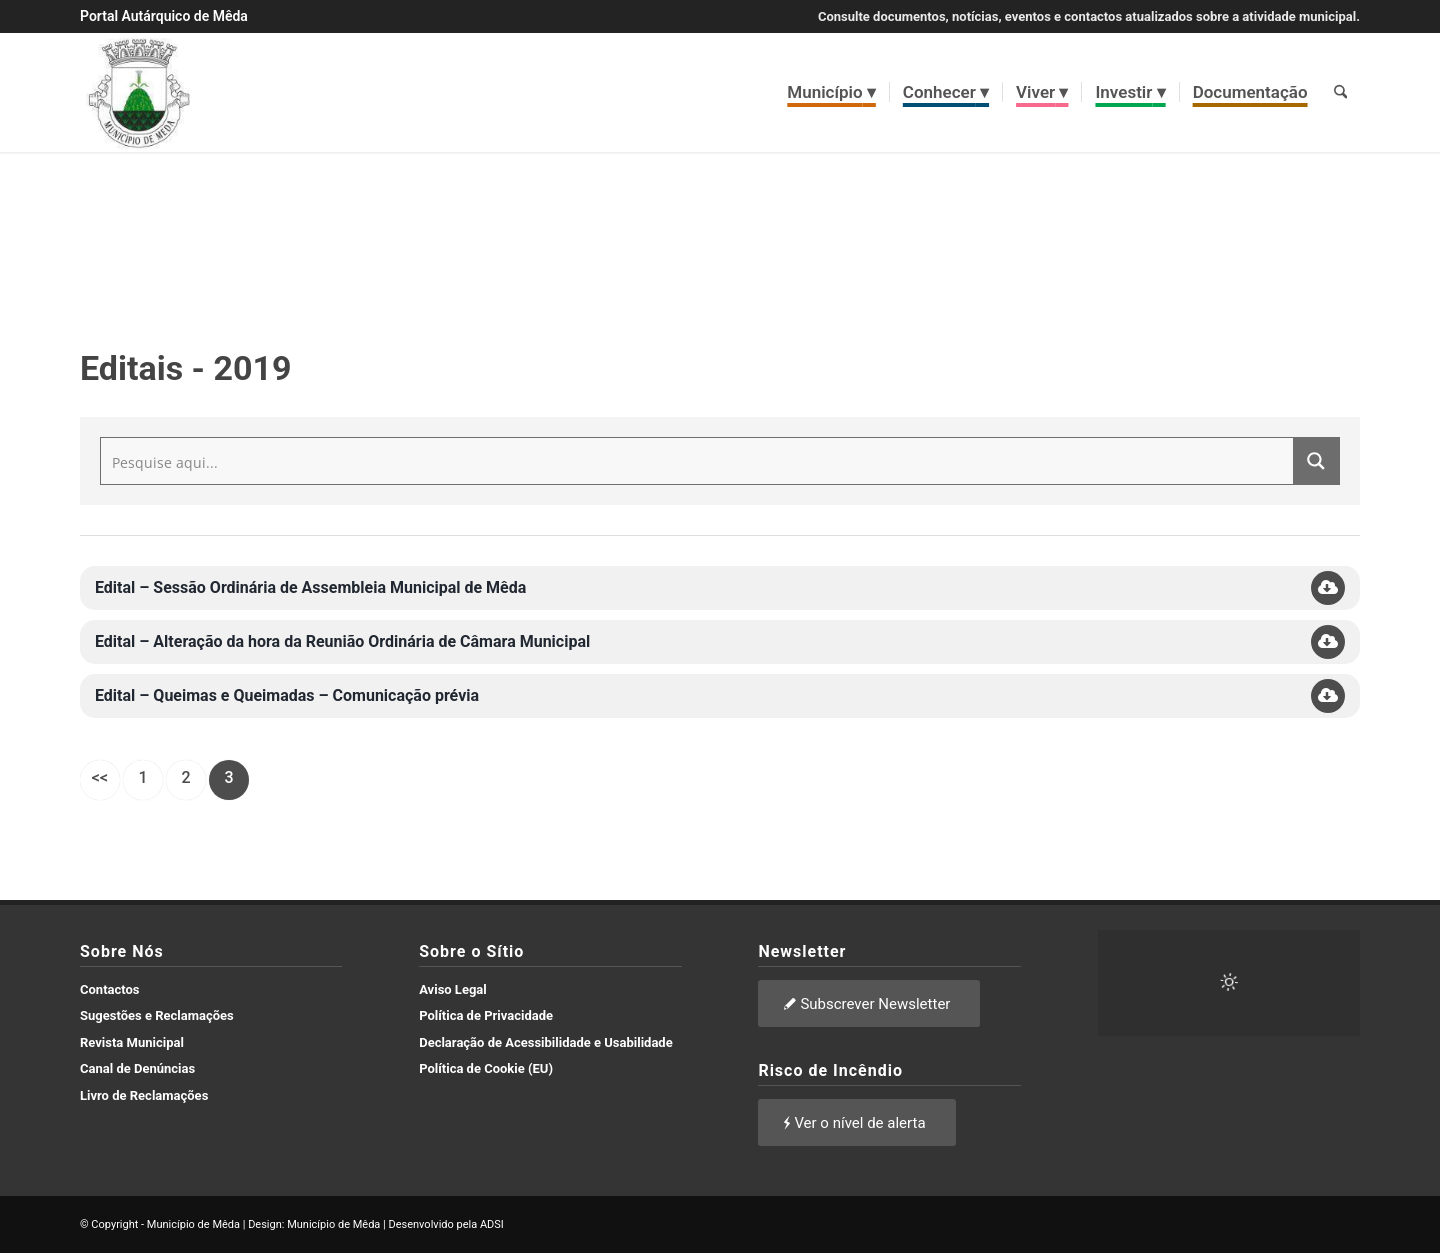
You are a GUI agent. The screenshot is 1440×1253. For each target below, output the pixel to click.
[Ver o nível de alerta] (856, 1122)
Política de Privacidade (486, 1015)
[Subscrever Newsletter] (869, 1003)
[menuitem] (832, 92)
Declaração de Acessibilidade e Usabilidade (546, 1042)
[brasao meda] (139, 92)
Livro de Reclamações (144, 1095)
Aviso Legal (453, 989)
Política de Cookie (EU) (486, 1068)
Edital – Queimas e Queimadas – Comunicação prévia (287, 695)
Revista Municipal (132, 1042)
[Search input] (698, 461)
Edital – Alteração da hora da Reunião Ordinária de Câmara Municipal (342, 641)
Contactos (110, 989)
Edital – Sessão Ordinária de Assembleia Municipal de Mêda (310, 587)
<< (100, 777)
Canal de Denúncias (137, 1068)
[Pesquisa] (1340, 92)
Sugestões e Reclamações (157, 1015)
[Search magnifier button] (1316, 461)
